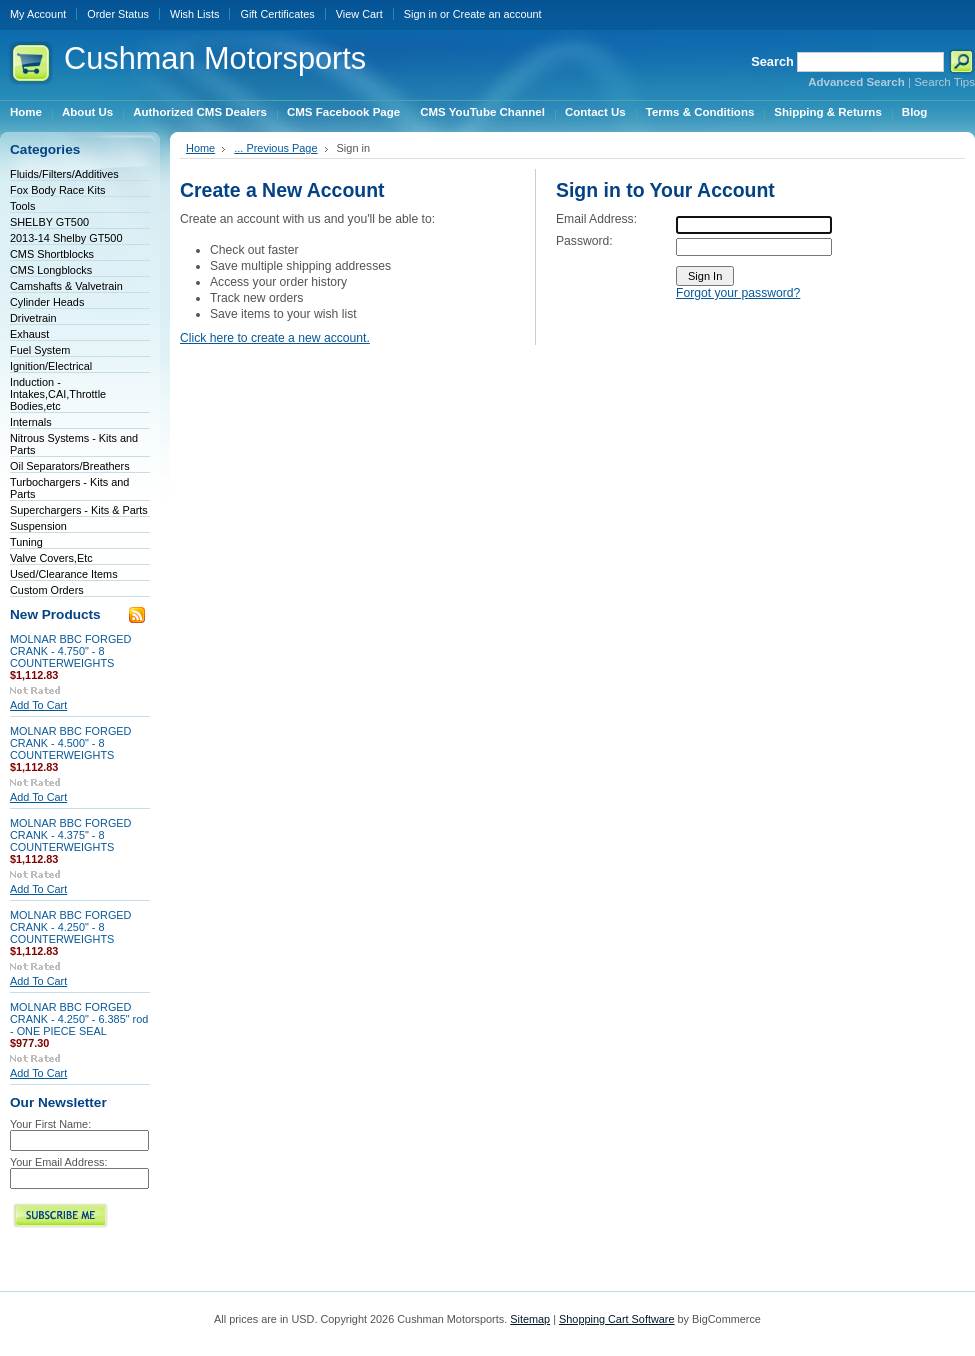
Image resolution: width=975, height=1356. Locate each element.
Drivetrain (33, 318)
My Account (38, 14)
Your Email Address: (59, 1162)
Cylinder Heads (47, 302)
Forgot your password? (738, 293)
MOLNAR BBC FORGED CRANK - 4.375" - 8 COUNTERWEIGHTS (70, 835)
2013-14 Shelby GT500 (66, 238)
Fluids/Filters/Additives (64, 174)
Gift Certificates (277, 14)
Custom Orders (47, 590)
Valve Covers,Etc (51, 558)
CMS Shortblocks (52, 254)
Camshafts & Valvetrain (66, 286)
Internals (31, 422)
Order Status (118, 14)
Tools (22, 206)
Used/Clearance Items (64, 574)
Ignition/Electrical (51, 366)
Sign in (420, 14)
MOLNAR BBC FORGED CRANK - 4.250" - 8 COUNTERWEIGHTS (70, 927)
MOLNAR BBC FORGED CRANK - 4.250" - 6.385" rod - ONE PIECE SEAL (79, 1019)
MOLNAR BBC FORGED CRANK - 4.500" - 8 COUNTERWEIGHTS (70, 743)
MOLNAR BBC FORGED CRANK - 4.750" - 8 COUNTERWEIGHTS (70, 651)
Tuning (26, 542)
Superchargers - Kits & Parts (79, 510)
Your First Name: (50, 1124)
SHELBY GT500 (49, 222)
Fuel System (40, 350)
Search (772, 61)
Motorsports (215, 58)
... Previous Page (275, 148)
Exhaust (29, 334)
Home (200, 148)
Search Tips (944, 82)
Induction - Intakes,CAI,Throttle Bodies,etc (58, 394)
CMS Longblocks (51, 270)
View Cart (359, 14)
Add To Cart (38, 705)
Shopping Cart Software (616, 1319)
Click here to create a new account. (275, 338)
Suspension (38, 526)
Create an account (497, 14)
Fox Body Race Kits (58, 190)
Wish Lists (195, 14)
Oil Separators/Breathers (70, 466)
